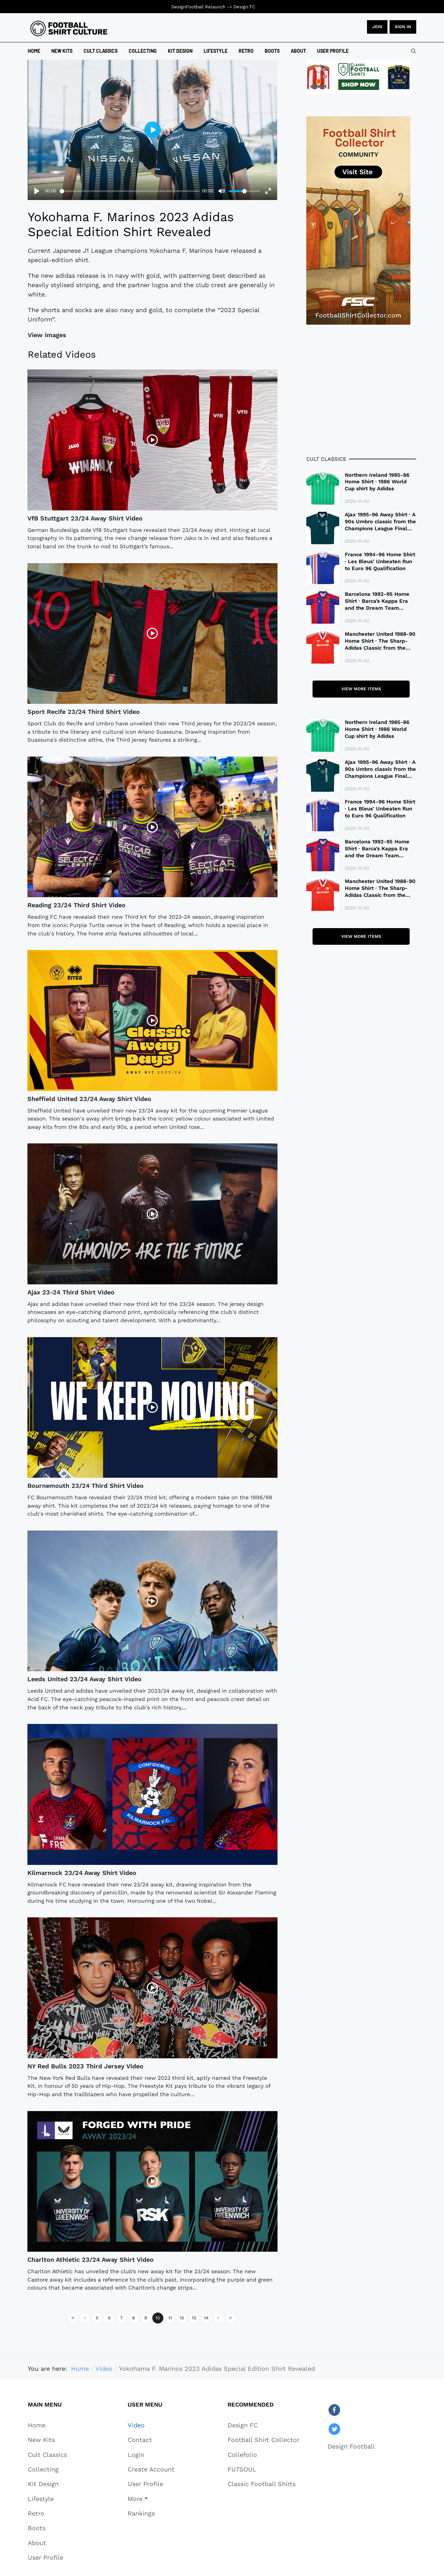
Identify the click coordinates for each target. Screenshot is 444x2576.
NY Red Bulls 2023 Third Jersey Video (85, 2066)
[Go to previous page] (85, 2318)
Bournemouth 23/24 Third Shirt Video (85, 1485)
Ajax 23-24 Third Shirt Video (70, 1292)
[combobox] (413, 51)
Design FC (244, 6)
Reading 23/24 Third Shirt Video (76, 905)
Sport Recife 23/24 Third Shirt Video (83, 711)
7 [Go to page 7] (121, 2317)
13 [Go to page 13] (194, 2317)
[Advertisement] (361, 389)
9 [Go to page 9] (145, 2317)
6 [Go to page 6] (109, 2317)
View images (47, 335)
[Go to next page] (218, 2318)
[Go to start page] (72, 2318)
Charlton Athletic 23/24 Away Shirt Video (90, 2259)
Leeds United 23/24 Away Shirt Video (84, 1679)
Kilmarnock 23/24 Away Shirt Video (81, 1872)
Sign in (403, 26)
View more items (361, 688)
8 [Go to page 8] (133, 2317)
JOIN (377, 26)
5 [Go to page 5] (97, 2317)
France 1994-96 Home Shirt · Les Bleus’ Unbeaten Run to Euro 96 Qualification (380, 561)
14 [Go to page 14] (206, 2317)
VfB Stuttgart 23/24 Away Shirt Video (85, 518)
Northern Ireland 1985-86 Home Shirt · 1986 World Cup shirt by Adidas (377, 482)
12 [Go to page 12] (182, 2317)
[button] (151, 2498)
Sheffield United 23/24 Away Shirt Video (89, 1098)
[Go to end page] (230, 2318)
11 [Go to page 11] (170, 2317)
